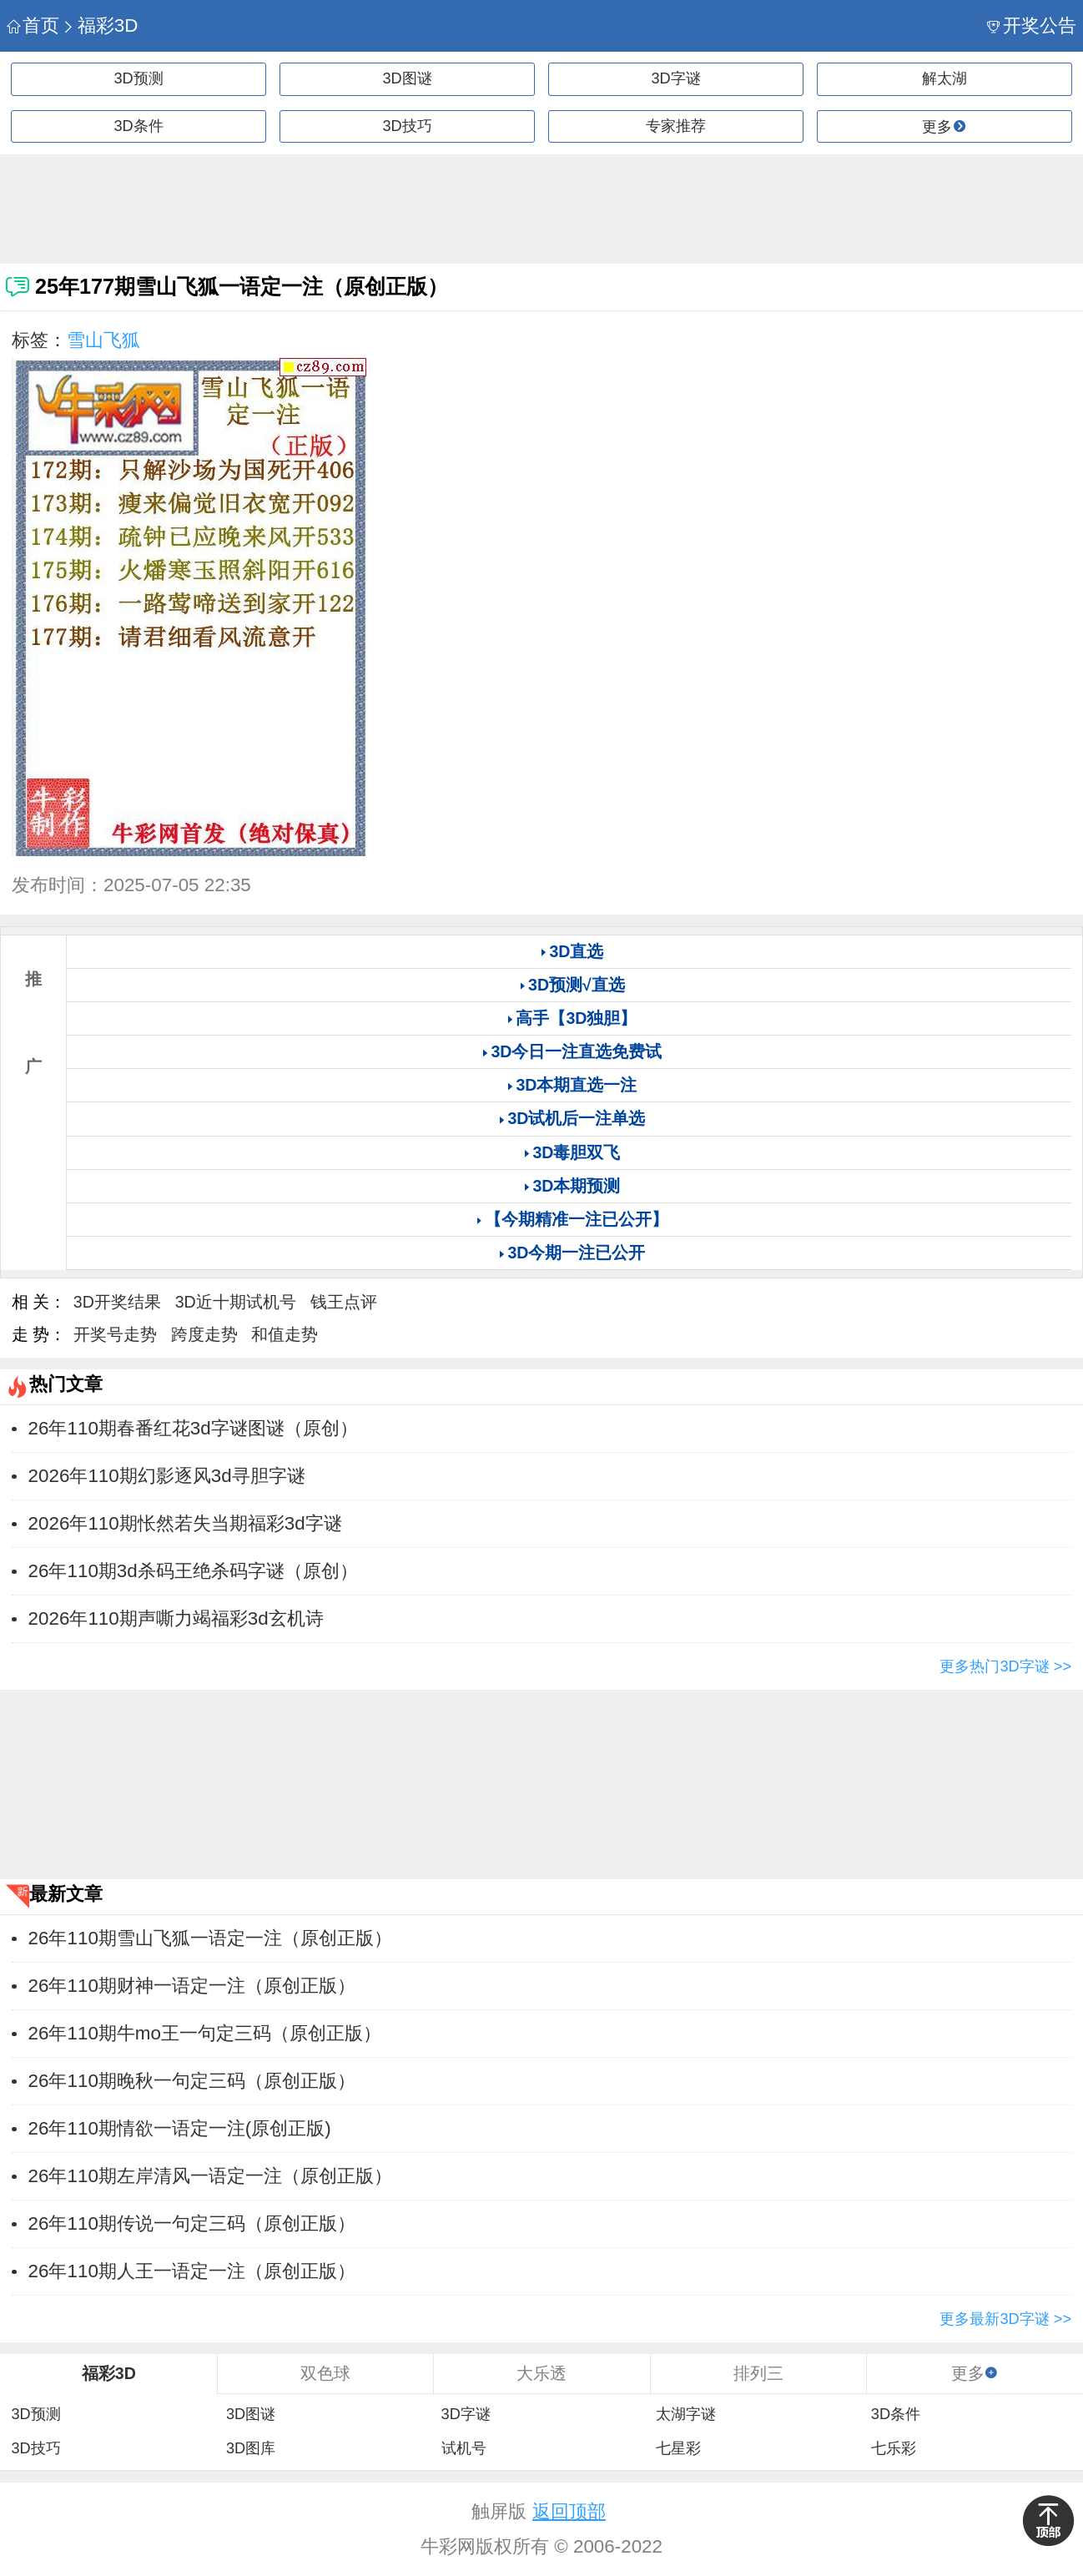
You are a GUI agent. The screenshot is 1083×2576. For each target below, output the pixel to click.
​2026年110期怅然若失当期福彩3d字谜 (185, 1523)
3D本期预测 (576, 1186)
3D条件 (138, 126)
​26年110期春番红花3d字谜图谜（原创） (193, 1428)
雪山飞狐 (103, 340)
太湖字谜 (686, 2414)
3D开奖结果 (117, 1302)
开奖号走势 (115, 1334)
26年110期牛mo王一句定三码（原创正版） (204, 2033)
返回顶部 (569, 2511)
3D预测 (138, 78)
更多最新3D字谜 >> (1005, 2319)
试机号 (463, 2448)
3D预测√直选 (576, 984)
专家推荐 (676, 126)
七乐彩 (893, 2448)
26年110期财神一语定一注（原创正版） (191, 1985)
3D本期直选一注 (576, 1085)
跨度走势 (204, 1334)
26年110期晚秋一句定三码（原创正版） (191, 2080)
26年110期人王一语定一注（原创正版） (191, 2271)
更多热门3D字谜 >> (1005, 1666)
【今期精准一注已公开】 (576, 1219)
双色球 (325, 2373)
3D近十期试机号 (235, 1302)
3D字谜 (675, 78)
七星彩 (678, 2448)
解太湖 (944, 78)
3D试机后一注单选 (576, 1118)
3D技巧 (406, 126)
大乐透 (541, 2373)
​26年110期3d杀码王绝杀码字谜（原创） (193, 1570)
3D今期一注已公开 (576, 1252)
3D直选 (576, 951)
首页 (33, 25)
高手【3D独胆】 (576, 1018)
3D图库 (250, 2448)
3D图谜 (406, 78)
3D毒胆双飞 (576, 1152)
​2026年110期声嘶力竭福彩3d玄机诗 (176, 1618)
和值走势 (284, 1334)
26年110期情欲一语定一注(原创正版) (179, 2128)
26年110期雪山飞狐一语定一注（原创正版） (210, 1938)
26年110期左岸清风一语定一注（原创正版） (210, 2175)
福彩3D (100, 25)
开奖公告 (1031, 25)
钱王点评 (343, 1302)
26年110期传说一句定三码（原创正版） (191, 2223)
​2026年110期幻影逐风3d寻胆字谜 (166, 1475)
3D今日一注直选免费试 (576, 1051)
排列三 (758, 2373)
